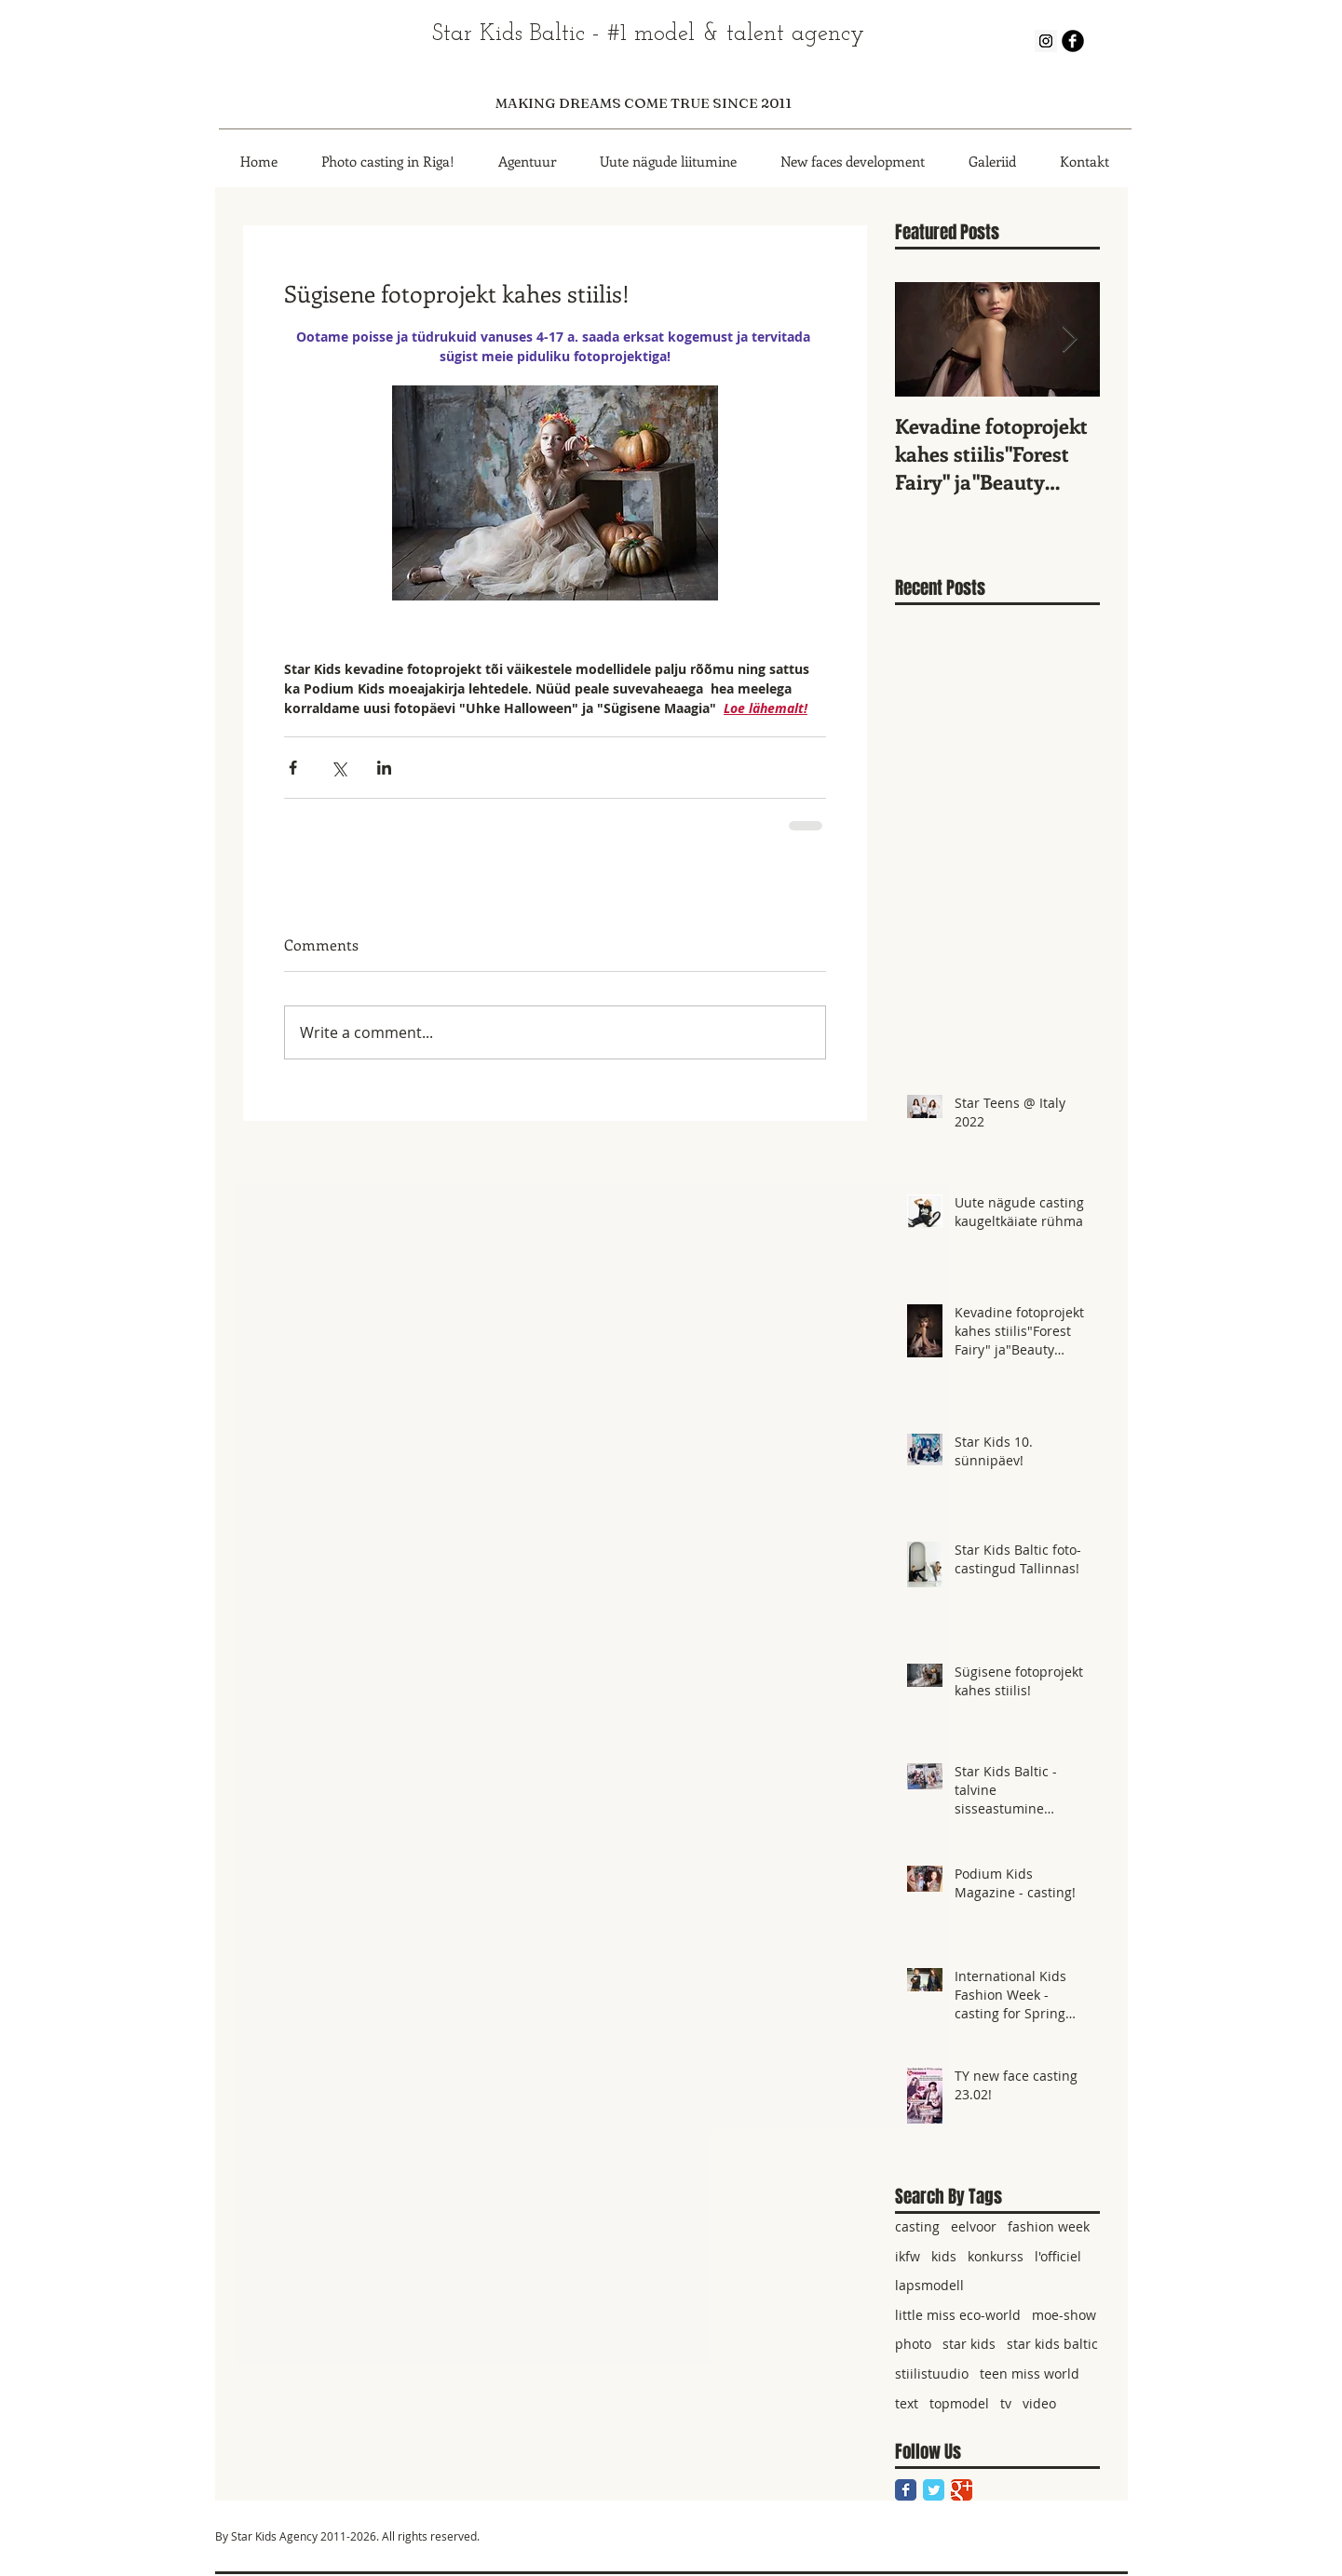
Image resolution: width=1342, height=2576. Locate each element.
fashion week (1049, 2226)
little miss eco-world (958, 2315)
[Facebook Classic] (905, 2490)
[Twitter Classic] (933, 2490)
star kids (969, 2344)
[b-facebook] (1073, 41)
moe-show (1064, 2315)
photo (913, 2344)
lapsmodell (929, 2285)
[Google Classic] (961, 2490)
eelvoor (973, 2226)
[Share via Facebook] (293, 767)
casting (917, 2226)
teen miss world (1029, 2373)
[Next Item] (1070, 339)
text (906, 2403)
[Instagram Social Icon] (1046, 41)
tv (1005, 2403)
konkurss (995, 2256)
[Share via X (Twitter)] (338, 767)
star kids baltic (1052, 2344)
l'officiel (1058, 2256)
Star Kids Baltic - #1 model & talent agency (648, 34)
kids (943, 2256)
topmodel (959, 2403)
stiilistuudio (932, 2373)
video (1039, 2403)
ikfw (907, 2256)
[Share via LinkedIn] (384, 767)
